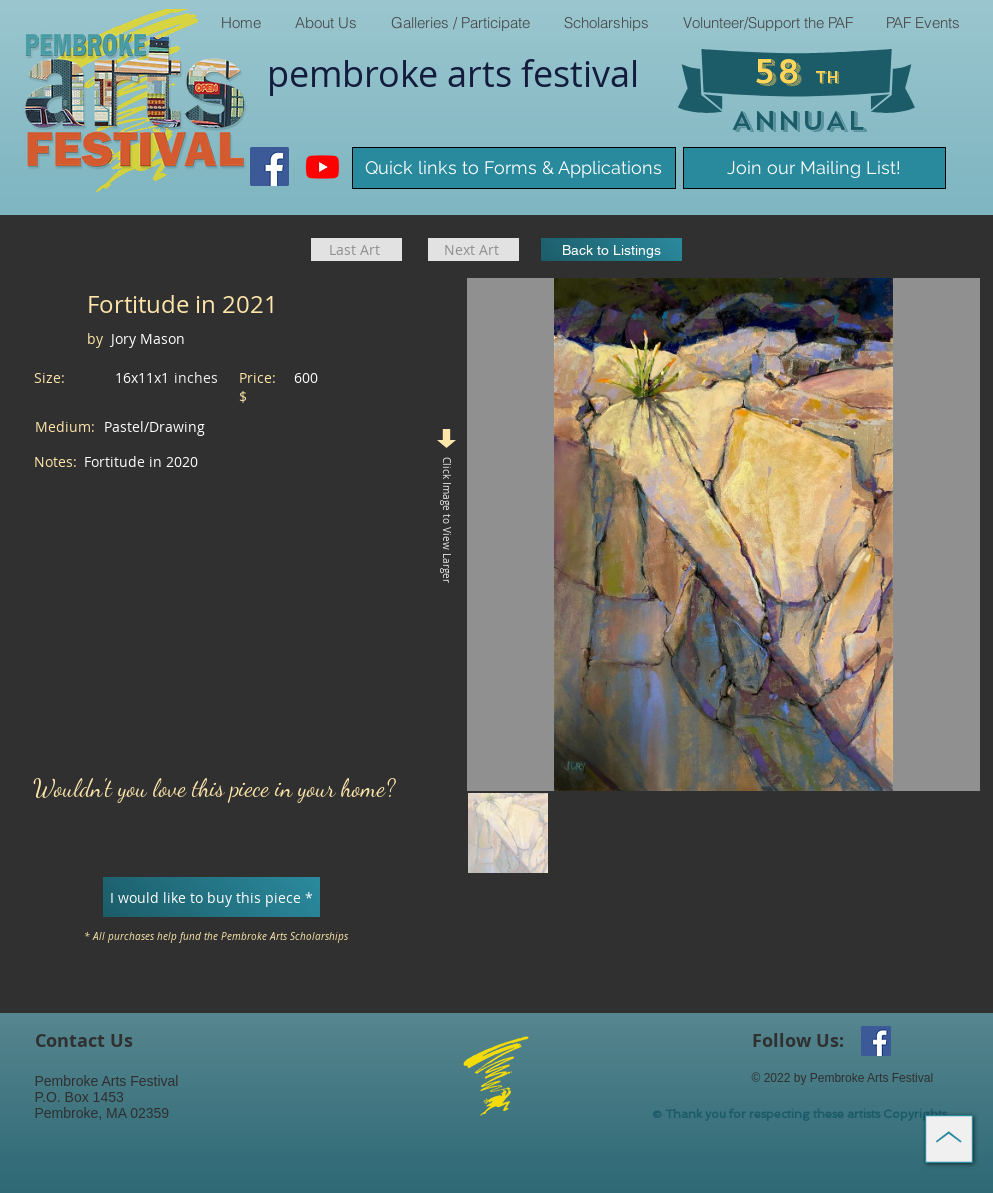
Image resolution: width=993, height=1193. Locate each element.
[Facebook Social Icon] (269, 166)
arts (484, 73)
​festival (580, 73)
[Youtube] (322, 166)
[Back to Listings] (611, 249)
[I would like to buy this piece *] (211, 897)
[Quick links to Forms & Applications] (514, 168)
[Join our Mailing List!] (814, 168)
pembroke (357, 73)
